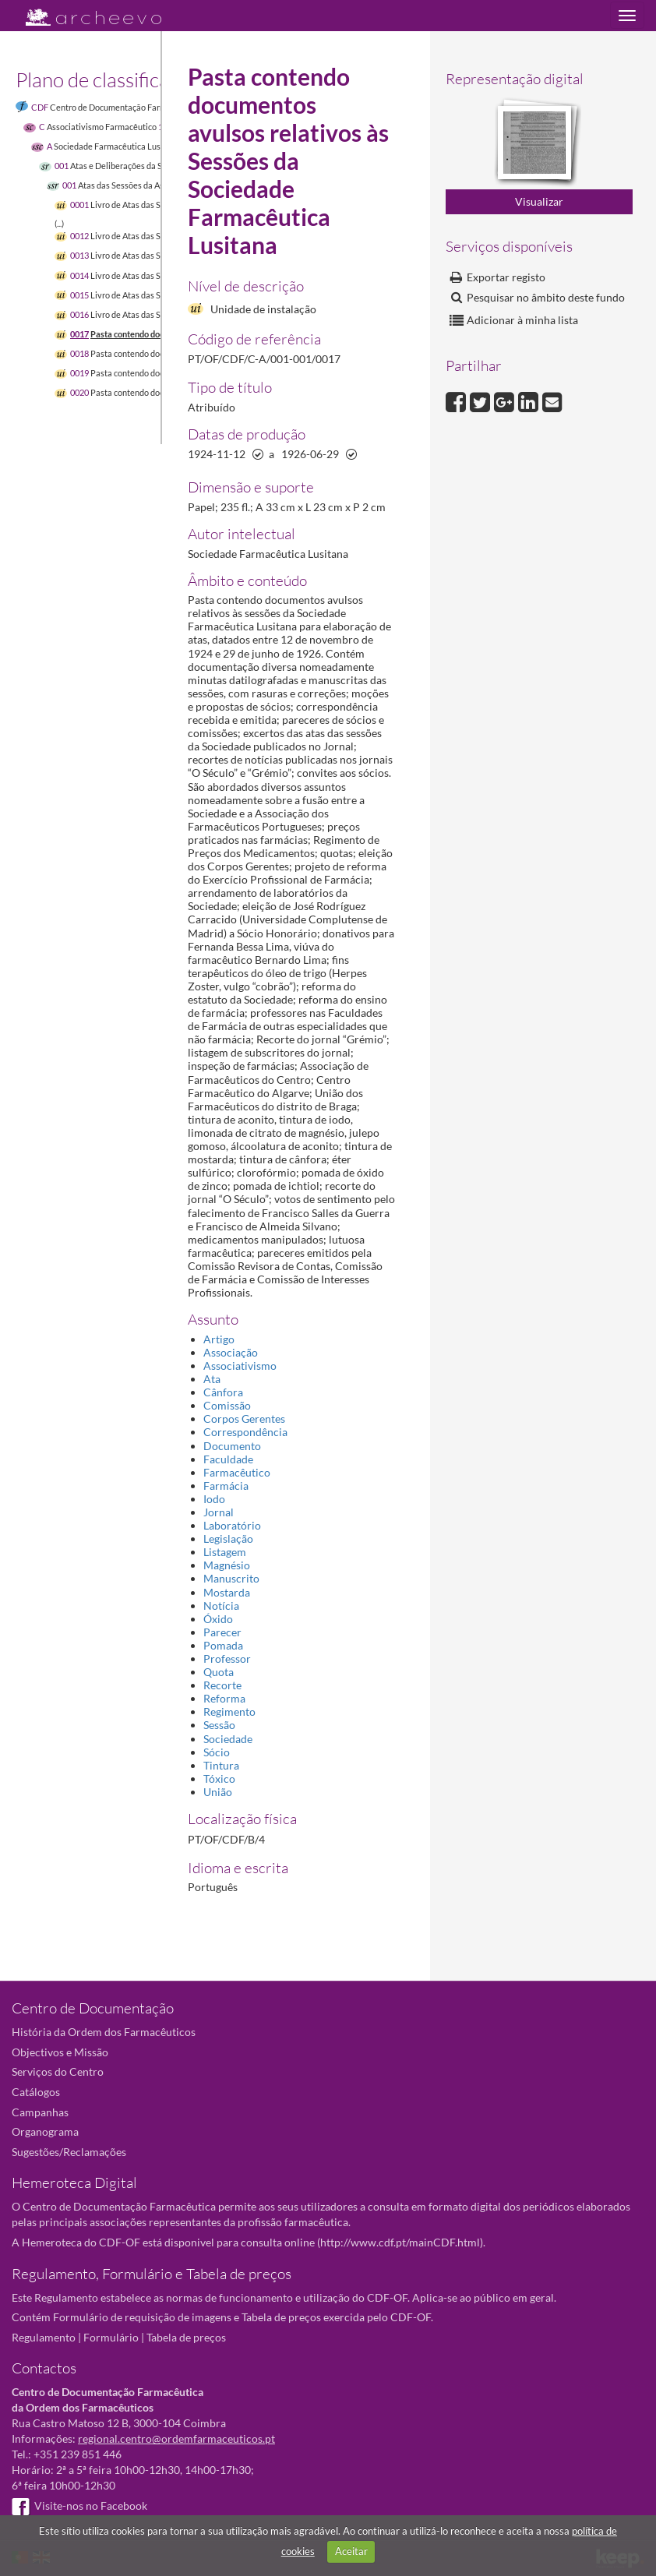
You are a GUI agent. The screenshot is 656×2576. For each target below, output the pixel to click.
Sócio (216, 1752)
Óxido (218, 1618)
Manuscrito (231, 1578)
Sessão (219, 1724)
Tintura (221, 1765)
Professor (227, 1658)
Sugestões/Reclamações (69, 2151)
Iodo (214, 1498)
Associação (230, 1352)
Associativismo (240, 1365)
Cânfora (223, 1392)
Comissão (227, 1405)
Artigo (219, 1339)
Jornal (218, 1512)
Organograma (45, 2131)
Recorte (222, 1685)
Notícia (221, 1605)
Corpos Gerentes (244, 1418)
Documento (232, 1445)
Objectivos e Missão (60, 2052)
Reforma (224, 1698)
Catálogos (36, 2091)
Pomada (223, 1645)
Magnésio (226, 1565)
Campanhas (40, 2112)
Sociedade (227, 1738)
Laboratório (232, 1525)
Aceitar (351, 2551)
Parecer (222, 1632)
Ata (211, 1378)
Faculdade (228, 1459)
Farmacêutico (236, 1472)
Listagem (224, 1551)
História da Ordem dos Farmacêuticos (104, 2031)
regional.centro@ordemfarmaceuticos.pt (176, 2438)
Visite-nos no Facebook (79, 2505)
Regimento (229, 1711)
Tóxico (219, 1778)
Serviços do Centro (58, 2071)
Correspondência (245, 1431)
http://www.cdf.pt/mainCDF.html (400, 2242)
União (217, 1791)
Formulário (111, 2337)
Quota (218, 1671)
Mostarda (226, 1592)
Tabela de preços (186, 2337)
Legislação (228, 1538)
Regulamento (44, 2337)
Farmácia (226, 1485)
